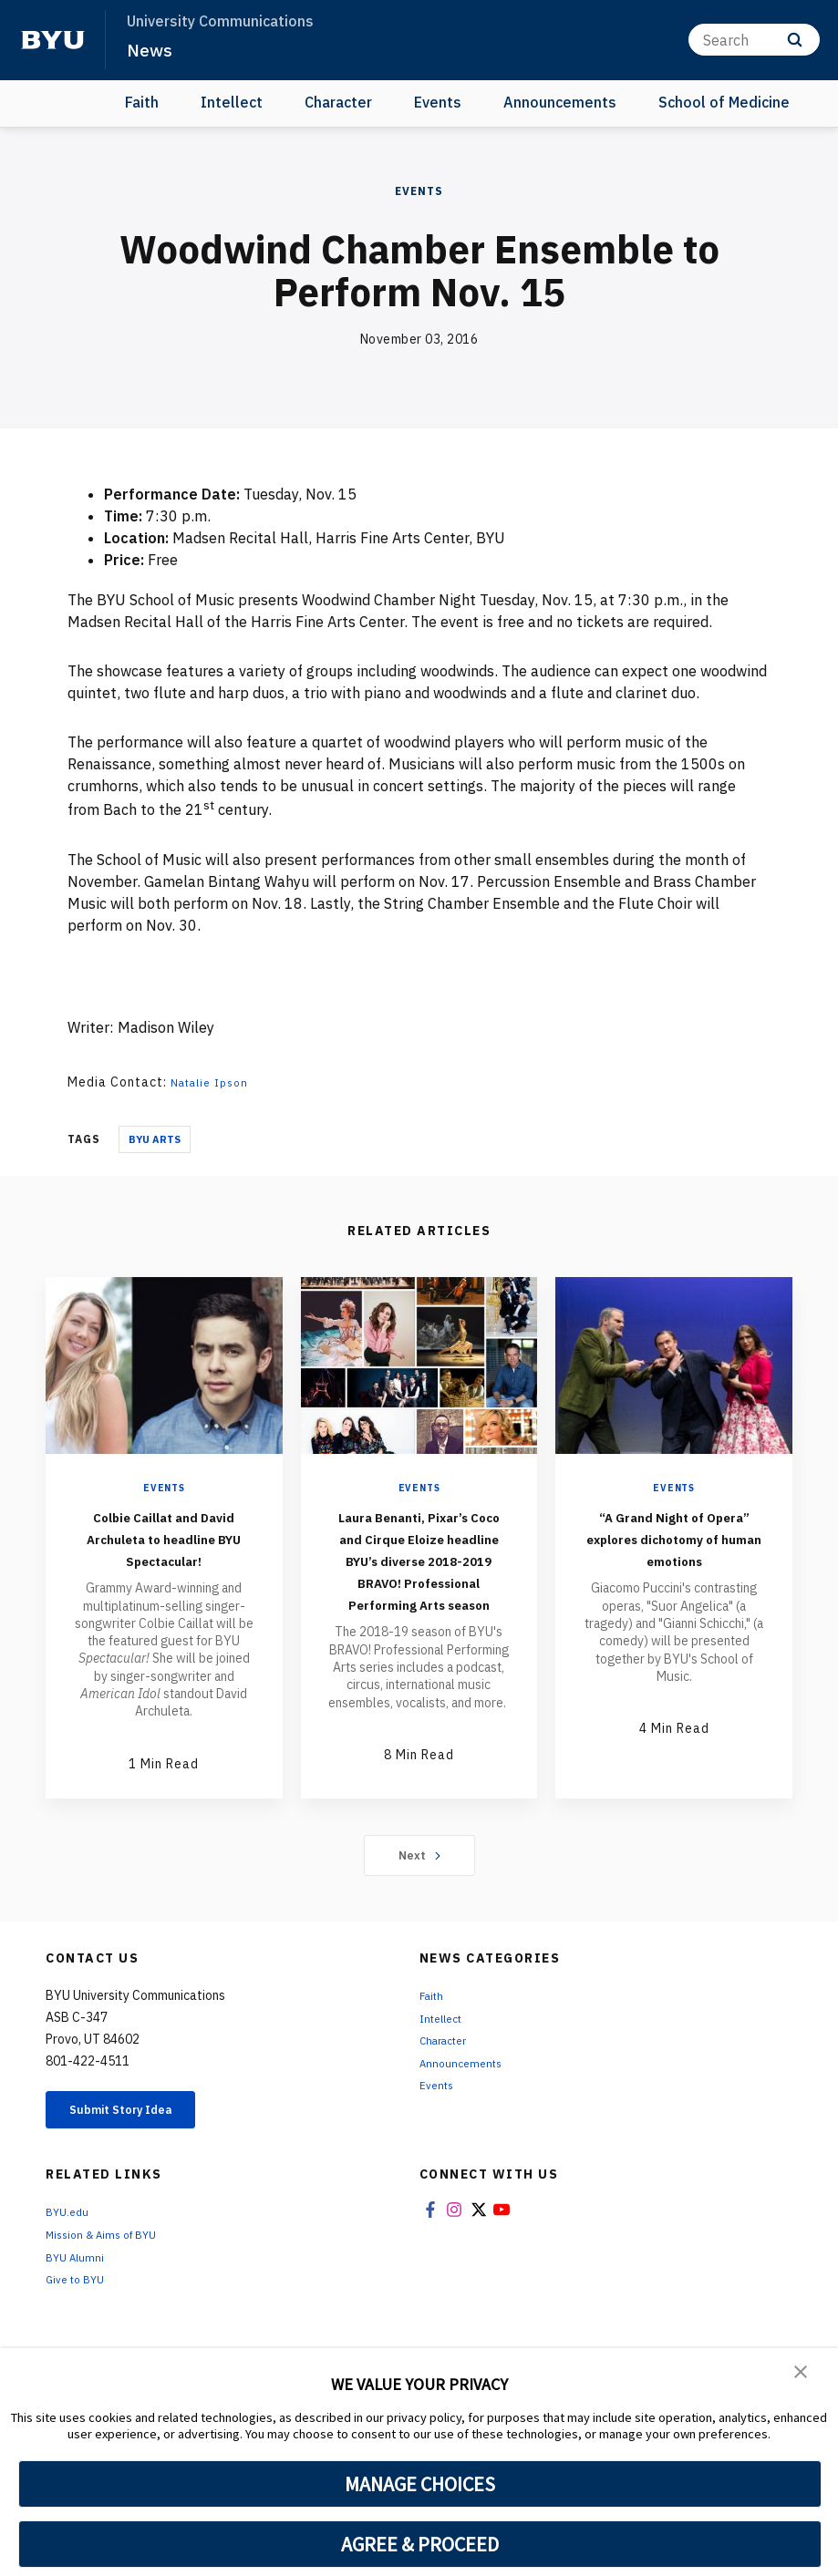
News (151, 49)
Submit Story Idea (140, 2191)
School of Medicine (724, 102)
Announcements (559, 102)
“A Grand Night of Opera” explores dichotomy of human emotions (674, 1548)
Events (437, 102)
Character (338, 102)
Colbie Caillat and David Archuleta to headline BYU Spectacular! (163, 1548)
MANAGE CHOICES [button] (420, 2484)
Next (419, 1933)
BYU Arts (155, 1139)
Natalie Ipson (215, 1082)
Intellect (232, 102)
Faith (142, 102)
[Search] (754, 40)
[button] (801, 2374)
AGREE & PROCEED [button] (420, 2544)
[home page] (53, 40)
